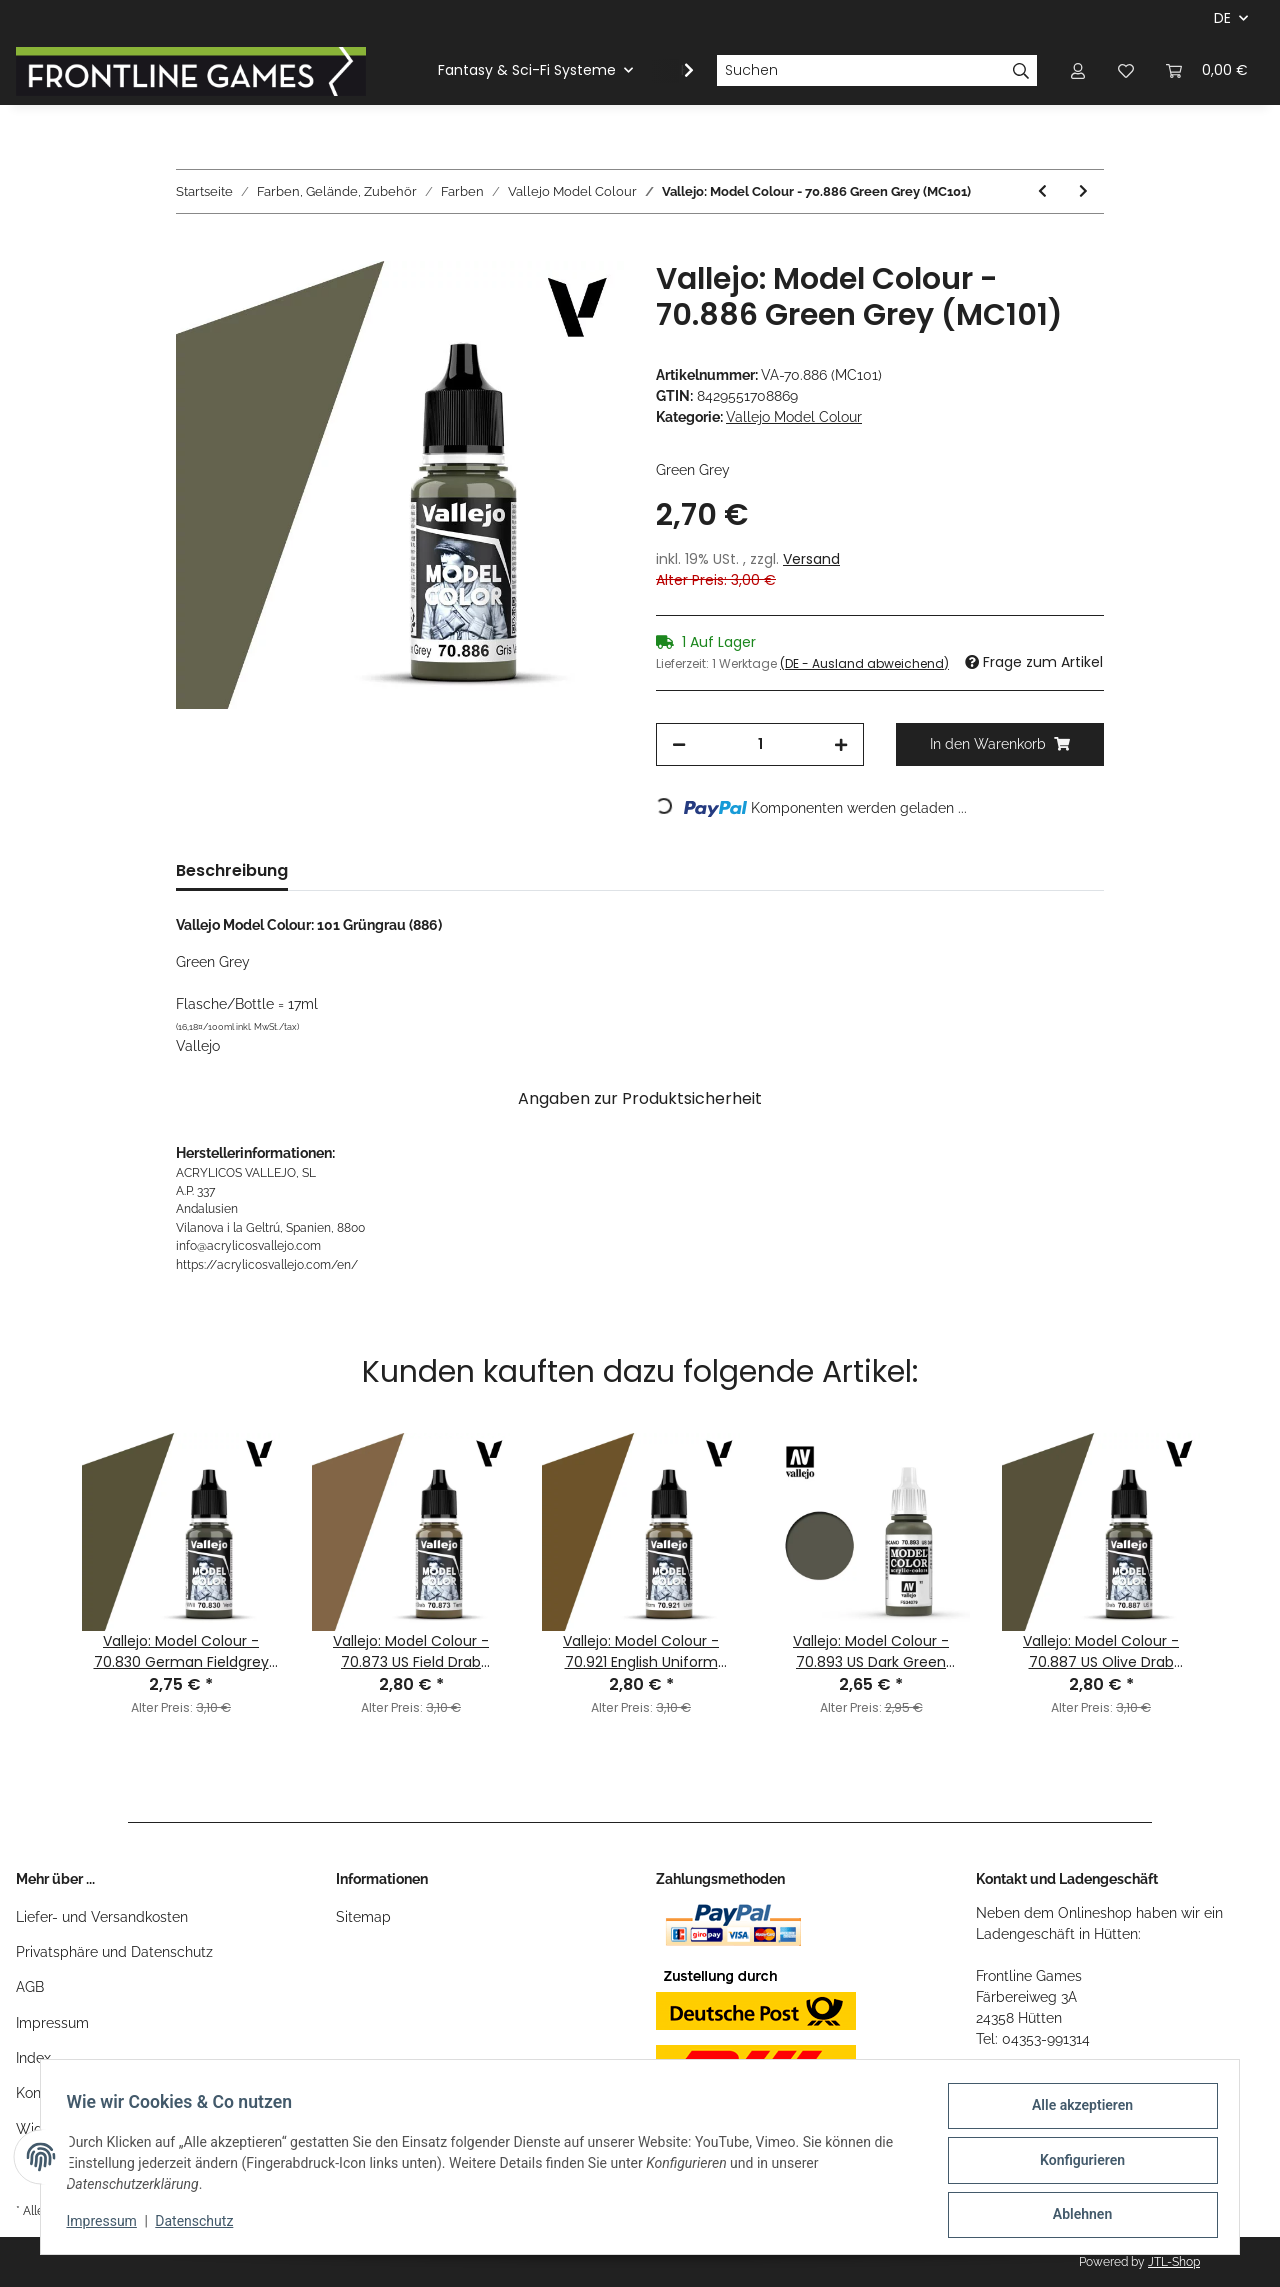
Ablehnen (1075, 2216)
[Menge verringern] (679, 744)
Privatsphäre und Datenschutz (114, 1952)
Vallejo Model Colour (794, 417)
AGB (30, 1987)
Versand (811, 559)
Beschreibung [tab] (232, 870)
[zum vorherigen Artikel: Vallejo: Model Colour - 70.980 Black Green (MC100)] (1042, 191)
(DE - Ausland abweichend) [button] (864, 663)
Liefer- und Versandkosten (102, 1917)
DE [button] (1222, 18)
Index (33, 2058)
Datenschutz (201, 2225)
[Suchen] (861, 71)
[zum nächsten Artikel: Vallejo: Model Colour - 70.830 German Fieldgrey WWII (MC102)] (1083, 191)
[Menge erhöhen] (841, 744)
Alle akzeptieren (1075, 2112)
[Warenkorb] (1207, 70)
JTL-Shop (1174, 2262)
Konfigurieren (1075, 2164)
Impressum (52, 2023)
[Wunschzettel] (1126, 70)
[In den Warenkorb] (192, 250)
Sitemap (363, 1917)
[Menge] (760, 744)
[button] (1078, 70)
